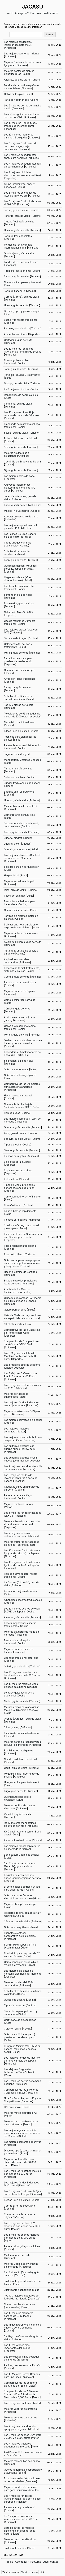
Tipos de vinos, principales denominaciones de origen (19, 1186)
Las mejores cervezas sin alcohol (23, 1419)
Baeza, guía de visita (16, 832)
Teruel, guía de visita (16, 210)
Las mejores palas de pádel (19, 475)
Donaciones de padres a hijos (21, 394)
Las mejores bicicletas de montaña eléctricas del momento (22, 1972)
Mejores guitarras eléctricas (20, 2539)
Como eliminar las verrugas (19, 999)
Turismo (36, 79)
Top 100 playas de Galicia (18, 704)
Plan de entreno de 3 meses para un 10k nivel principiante (23, 1236)
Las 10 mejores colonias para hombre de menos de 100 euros (22, 1674)
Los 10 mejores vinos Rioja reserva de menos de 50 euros (21, 414)
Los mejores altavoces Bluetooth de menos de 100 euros (22, 857)
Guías (8, 314)
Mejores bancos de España (19, 991)
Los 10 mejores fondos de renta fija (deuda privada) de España (22, 1552)
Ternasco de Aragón (15, 638)
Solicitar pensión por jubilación (21, 866)
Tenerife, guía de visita (17, 215)
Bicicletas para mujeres (17, 1161)
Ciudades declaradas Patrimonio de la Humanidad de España (22, 1299)
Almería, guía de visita (16, 1617)
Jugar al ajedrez (13, 837)
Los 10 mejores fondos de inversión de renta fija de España (22, 350)
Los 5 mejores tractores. (18, 2403)
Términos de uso (29, 2572)
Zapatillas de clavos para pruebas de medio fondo (18, 660)
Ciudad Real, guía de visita (19, 221)
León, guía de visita (15, 559)
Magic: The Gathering (16, 510)
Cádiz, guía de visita (15, 1767)
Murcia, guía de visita (16, 652)
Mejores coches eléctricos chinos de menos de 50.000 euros (20, 2162)
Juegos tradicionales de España (22, 782)
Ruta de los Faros (14, 1254)
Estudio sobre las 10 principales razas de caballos (22, 2480)
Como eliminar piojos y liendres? (22, 282)
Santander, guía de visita (18, 594)
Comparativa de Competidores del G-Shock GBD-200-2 (21, 1343)
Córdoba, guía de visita (17, 1008)
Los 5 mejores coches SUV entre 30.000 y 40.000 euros (22, 2436)
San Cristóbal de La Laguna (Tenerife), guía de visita (19, 1865)
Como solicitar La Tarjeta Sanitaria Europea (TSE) (18, 1106)
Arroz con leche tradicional (19, 678)
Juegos (34, 510)
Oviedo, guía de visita (16, 1666)
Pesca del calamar (14, 895)
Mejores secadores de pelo (19, 881)
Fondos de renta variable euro (21, 262)
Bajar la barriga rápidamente (20, 1210)
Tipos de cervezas (14, 2005)
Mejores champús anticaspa (20, 1904)
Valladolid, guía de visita (18, 1814)
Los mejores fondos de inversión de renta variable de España (22, 2059)
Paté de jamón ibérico (16, 389)
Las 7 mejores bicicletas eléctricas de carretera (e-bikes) (22, 174)
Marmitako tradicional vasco (20, 722)
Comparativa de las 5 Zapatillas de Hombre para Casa (22, 1331)
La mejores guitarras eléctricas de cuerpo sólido (21, 116)
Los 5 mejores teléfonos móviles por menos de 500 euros (22, 2172)
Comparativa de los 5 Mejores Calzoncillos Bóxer (21, 2091)
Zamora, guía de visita (16, 276)
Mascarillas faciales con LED (20, 806)
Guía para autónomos (16, 1069)
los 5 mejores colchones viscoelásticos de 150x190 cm (21, 2518)
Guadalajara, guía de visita (19, 253)
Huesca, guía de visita (16, 230)
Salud (26, 73)
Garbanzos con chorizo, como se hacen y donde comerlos (23, 1042)
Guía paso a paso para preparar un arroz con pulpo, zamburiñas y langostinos (22, 1263)
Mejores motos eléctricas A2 (20, 2112)
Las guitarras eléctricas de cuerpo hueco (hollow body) (20, 1447)
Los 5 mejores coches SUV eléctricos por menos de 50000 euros (22, 2226)
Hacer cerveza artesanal (18, 1095)
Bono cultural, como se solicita (21, 1854)
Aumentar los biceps (16, 334)
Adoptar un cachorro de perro (21, 516)
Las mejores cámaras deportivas (22, 2141)
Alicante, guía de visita (17, 79)
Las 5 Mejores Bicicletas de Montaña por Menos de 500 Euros (20, 1356)
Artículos (10, 47)
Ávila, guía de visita (15, 1133)
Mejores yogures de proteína (20, 2408)
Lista (36, 1318)
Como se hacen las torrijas (19, 670)
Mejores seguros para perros (20, 2417)
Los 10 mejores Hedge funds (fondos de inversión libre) (20, 124)
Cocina (34, 99)
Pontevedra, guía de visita (19, 603)
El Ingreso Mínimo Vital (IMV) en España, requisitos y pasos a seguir (22, 2048)
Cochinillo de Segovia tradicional (22, 461)
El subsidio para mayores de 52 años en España (22, 1955)
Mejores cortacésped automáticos (16, 1395)
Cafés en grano (12, 2028)
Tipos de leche (12, 1144)
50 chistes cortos (14, 1324)
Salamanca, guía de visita (18, 1060)
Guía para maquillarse (16, 1927)
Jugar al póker (12, 843)
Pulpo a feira (11, 1179)
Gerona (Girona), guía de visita (21, 296)
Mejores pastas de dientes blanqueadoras (19, 72)
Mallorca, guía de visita (17, 2255)
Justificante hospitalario (17, 2289)
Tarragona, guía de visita (18, 768)
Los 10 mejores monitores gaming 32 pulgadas (18, 136)
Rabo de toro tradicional (17, 1840)
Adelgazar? (22, 13)
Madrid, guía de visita (16, 1701)
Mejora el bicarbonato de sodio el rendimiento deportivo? (22, 1523)
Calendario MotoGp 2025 (18, 612)
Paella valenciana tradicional (20, 1245)
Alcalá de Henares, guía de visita (22, 941)
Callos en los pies (14, 94)
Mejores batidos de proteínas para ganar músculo (20, 2488)
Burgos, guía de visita (16, 2199)
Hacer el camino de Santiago (20, 1271)
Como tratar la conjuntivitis (19, 814)
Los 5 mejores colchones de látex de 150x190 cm (20, 194)
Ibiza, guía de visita (15, 889)
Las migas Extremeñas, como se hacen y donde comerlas (22, 2326)
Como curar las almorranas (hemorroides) (19, 2306)
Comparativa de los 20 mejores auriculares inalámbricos (22, 1085)
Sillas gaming (11, 1727)
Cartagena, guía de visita (18, 339)
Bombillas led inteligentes (18, 1750)
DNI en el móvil (12, 2107)
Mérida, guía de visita (16, 1034)
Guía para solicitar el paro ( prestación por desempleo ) (20, 2036)
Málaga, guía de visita (16, 383)
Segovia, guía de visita (17, 1138)
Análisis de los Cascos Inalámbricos (17, 1291)
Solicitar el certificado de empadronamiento (18, 698)
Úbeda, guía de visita (16, 800)
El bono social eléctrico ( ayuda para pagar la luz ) (22, 1888)
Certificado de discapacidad (20, 2019)
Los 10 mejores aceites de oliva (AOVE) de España (22, 1610)
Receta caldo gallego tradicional (22, 2246)
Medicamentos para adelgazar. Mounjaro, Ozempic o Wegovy (21, 1708)
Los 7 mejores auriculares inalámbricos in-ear (18, 1534)
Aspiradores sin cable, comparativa (16, 961)
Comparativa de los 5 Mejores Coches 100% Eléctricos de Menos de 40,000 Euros (21, 2394)
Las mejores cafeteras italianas (21, 53)
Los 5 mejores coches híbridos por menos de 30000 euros (21, 2236)
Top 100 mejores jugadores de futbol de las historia (21, 2297)
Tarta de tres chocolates (18, 235)
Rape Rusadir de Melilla (17, 505)
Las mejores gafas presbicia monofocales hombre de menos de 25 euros (22, 2133)
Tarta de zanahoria (14, 290)
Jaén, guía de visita (15, 369)
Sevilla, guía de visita (16, 432)
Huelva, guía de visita (16, 305)
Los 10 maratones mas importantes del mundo (17, 2346)
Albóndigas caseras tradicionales (23, 1599)
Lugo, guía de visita (15, 1791)
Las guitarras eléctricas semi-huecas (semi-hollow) (21, 1459)
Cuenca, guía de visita (16, 976)
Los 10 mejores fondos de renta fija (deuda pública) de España (22, 1564)
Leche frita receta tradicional (20, 319)
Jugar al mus (11, 754)
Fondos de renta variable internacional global (18, 246)
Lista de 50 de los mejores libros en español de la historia (22, 1317)
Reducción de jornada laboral (20, 1591)
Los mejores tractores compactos (16, 1430)
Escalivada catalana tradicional (21, 1733)
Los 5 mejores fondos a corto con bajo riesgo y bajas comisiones (20, 146)
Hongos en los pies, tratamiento (22, 1782)
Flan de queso (12, 1112)
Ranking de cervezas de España (22, 2365)
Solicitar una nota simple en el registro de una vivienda (21, 926)
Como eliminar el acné (16, 910)
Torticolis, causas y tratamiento (22, 374)
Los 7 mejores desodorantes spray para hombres (20, 156)
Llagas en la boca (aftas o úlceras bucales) (18, 579)
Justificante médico (15, 2548)
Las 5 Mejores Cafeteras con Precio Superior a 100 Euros (20, 1375)
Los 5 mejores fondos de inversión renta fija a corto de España (20, 1477)
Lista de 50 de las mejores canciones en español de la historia (19, 2530)
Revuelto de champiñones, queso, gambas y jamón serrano (22, 1876)
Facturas (35, 13)
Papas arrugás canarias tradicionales (17, 544)
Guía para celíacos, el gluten (20, 1075)
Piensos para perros (15, 1219)
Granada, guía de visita (17, 1127)
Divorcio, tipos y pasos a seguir (22, 311)
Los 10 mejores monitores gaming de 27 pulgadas (18, 2314)
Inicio (10, 13)
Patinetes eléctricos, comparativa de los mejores (20, 1934)
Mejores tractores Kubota (18, 1504)
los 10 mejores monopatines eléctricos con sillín (20, 1824)
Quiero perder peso (15, 1309)
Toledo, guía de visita (16, 1150)
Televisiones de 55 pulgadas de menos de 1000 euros (22, 715)
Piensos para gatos (15, 1156)
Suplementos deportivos (18, 1170)
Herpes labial (11, 875)
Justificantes (51, 13)
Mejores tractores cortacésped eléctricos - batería (21, 1543)
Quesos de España (14, 1999)
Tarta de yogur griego (16, 99)
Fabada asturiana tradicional (20, 982)
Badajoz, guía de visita (17, 328)
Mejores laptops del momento (21, 933)
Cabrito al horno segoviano (19, 2205)
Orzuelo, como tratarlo (17, 849)
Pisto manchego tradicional (19, 2507)
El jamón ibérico (13, 1205)
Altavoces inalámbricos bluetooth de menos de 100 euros (19, 487)
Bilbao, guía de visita (16, 730)
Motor (23, 1396)
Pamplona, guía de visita (18, 403)
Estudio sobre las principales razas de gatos (20, 1282)
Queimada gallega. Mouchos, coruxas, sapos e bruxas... (20, 567)
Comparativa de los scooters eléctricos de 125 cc (20, 2384)
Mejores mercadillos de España (22, 2460)
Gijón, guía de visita (15, 470)
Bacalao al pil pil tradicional (19, 791)
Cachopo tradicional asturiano (21, 1657)
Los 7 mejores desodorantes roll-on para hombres (23, 165)
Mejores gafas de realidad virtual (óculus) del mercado (22, 1743)
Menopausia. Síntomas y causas (22, 759)
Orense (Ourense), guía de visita (22, 1718)
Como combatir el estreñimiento (22, 1196)
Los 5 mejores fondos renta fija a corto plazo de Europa (22, 2193)
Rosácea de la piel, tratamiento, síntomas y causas (22, 969)
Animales (18, 108)
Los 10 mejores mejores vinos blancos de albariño (21, 1685)
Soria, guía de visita (15, 447)
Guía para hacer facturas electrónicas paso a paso (18, 1897)
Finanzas (22, 65)
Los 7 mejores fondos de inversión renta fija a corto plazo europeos (22, 2498)
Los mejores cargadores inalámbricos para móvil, (18, 43)
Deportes (10, 178)
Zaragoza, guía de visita (17, 687)
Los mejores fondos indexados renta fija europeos (21, 1404)
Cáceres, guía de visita (17, 1921)
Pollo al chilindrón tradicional (20, 438)
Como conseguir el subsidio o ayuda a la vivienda (21, 1963)
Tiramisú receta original (17, 270)
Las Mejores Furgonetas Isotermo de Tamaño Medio (19, 2071)
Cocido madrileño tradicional (20, 1759)
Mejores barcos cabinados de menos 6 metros (21, 2123)
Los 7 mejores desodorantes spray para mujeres (20, 2428)
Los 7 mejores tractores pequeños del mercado (17, 2445)
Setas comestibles (14, 777)
